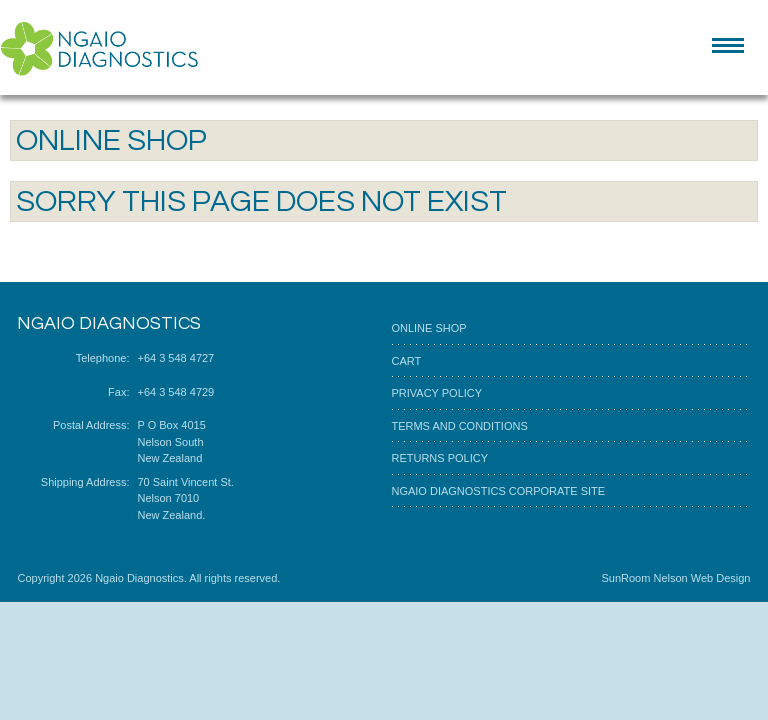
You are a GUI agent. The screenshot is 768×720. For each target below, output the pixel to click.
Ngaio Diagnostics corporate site (498, 491)
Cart (406, 361)
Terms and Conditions (459, 426)
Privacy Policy (436, 393)
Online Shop (428, 328)
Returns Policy (439, 458)
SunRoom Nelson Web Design (675, 578)
